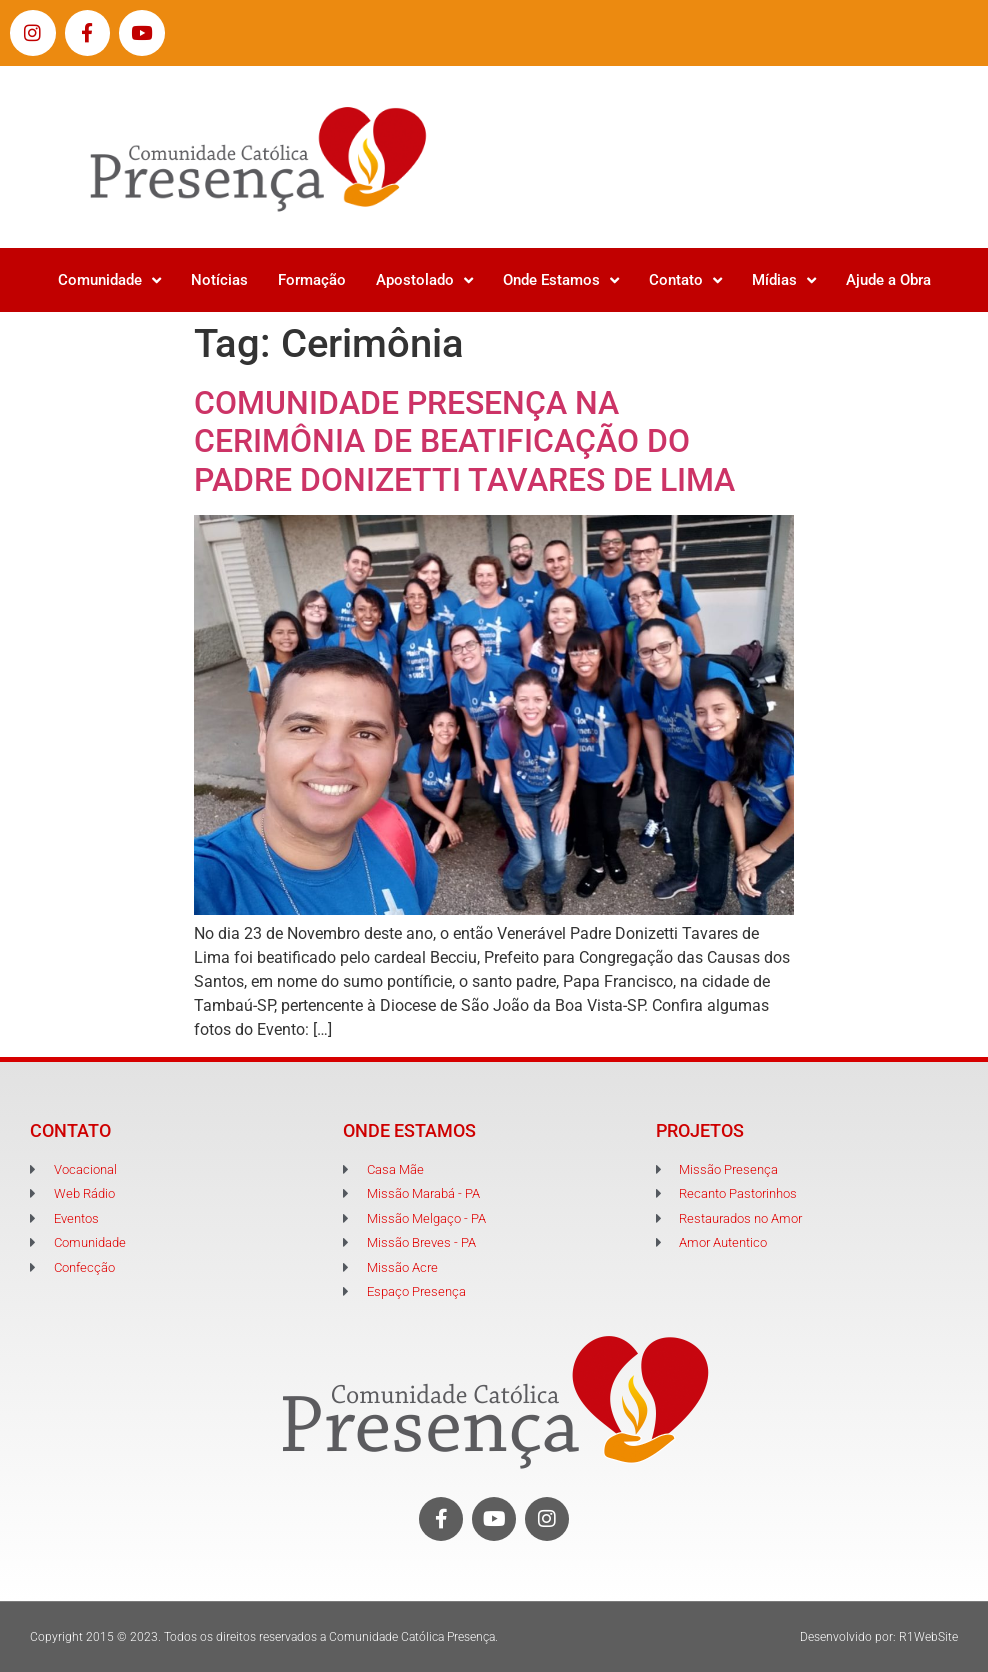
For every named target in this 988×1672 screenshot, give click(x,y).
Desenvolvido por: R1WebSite (879, 1637)
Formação (312, 280)
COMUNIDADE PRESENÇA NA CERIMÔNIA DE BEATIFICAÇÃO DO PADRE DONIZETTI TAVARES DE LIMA (464, 441)
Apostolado (424, 280)
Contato (685, 280)
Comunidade (109, 280)
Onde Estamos (561, 280)
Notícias (219, 280)
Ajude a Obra (888, 280)
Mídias (784, 280)
